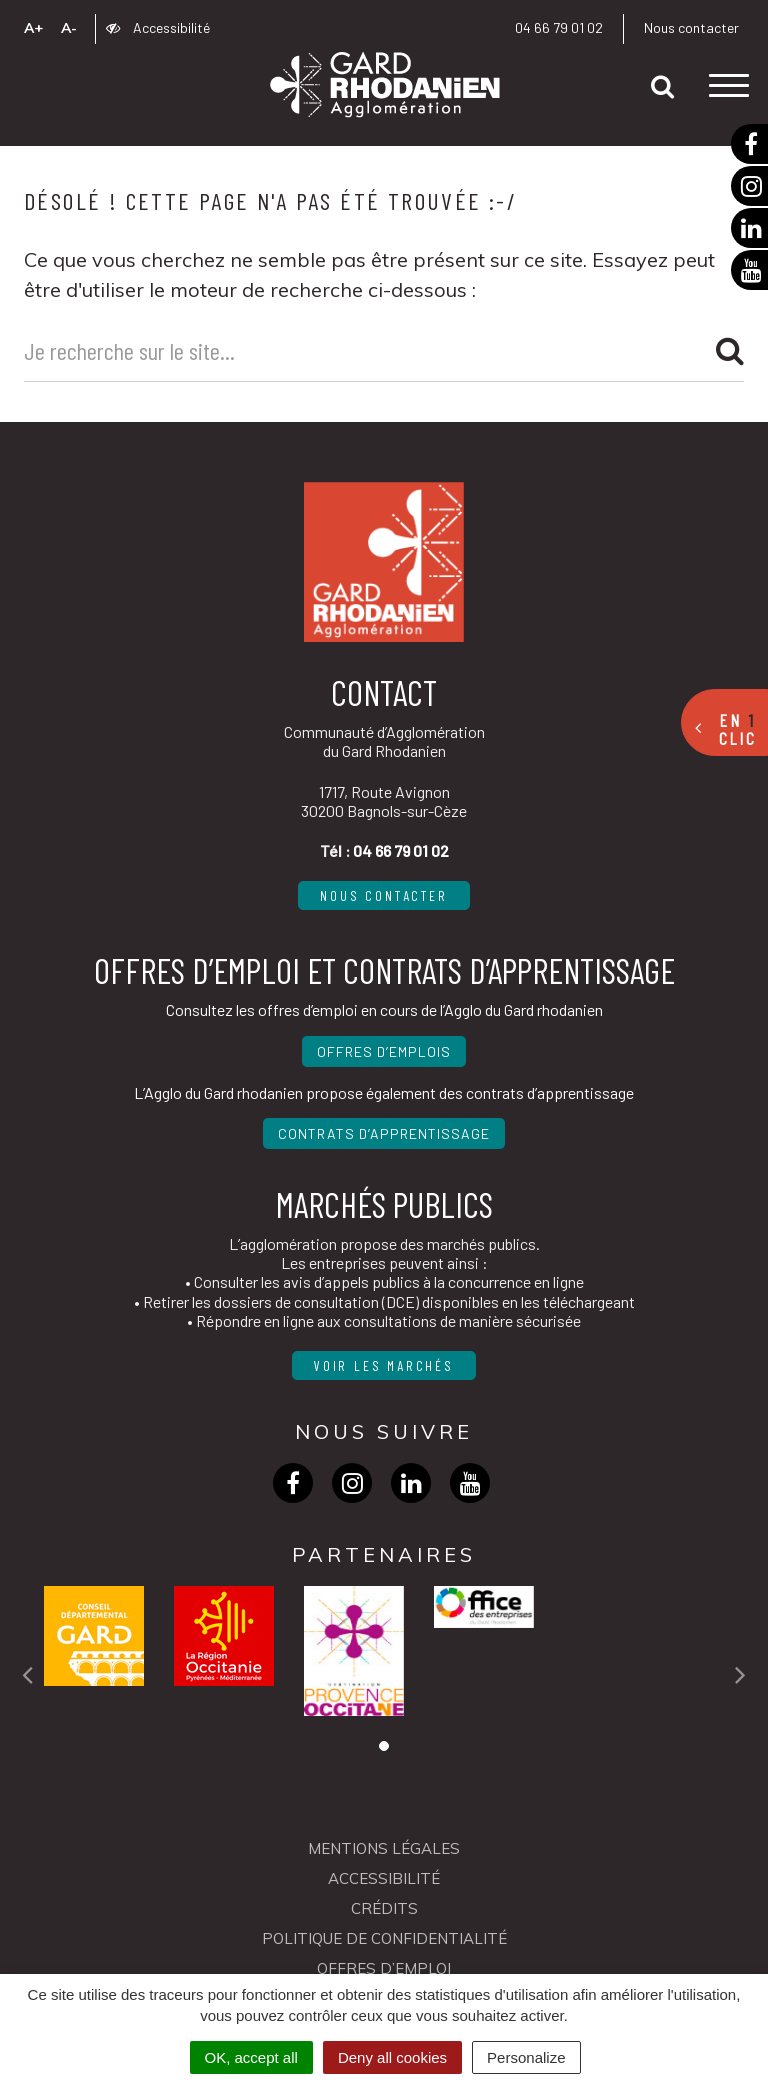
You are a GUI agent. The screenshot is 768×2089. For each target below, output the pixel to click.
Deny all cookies (392, 2057)
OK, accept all (251, 2057)
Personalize (526, 2057)
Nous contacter (691, 27)
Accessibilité (158, 27)
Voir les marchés (384, 1365)
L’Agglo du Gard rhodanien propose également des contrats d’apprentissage (384, 1092)
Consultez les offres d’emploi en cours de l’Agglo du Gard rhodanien (384, 1009)
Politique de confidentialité (384, 1938)
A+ (33, 28)
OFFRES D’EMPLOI (384, 1968)
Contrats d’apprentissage (384, 1133)
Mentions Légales (384, 1848)
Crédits (384, 1908)
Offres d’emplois (384, 1051)
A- (69, 28)
